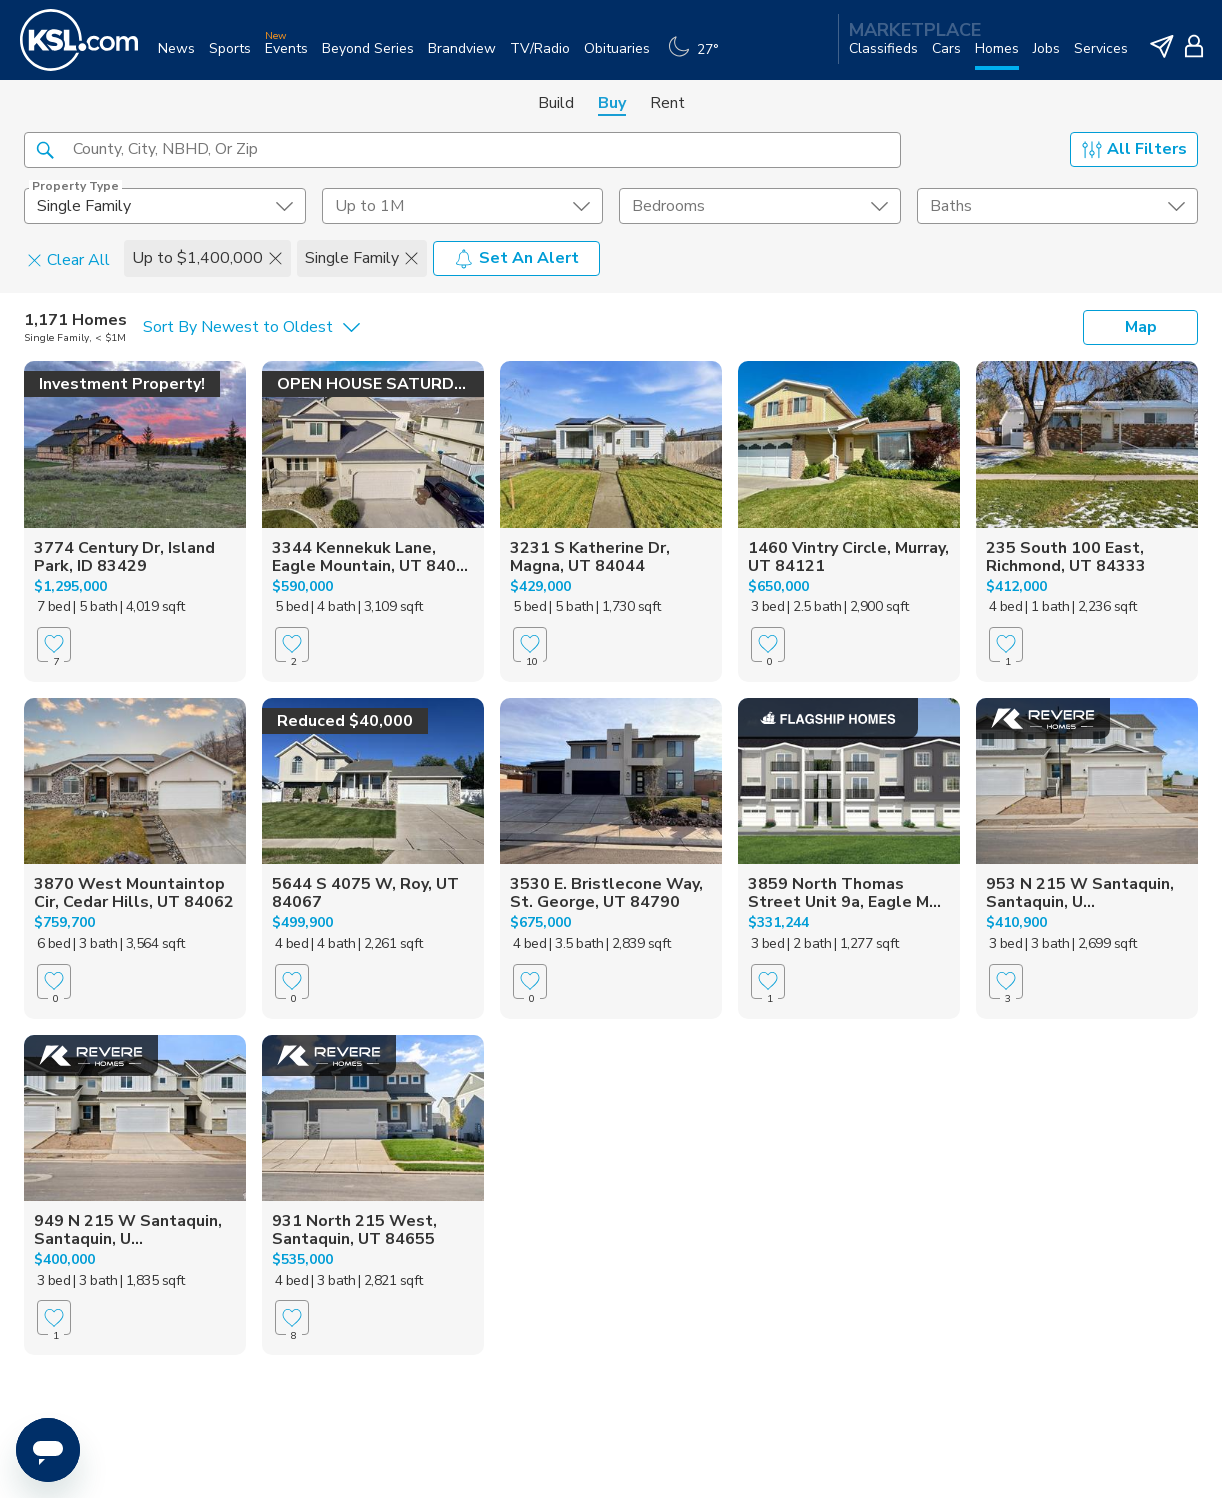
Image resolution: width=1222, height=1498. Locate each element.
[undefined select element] (165, 206)
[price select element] (463, 206)
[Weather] (698, 56)
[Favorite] (54, 644)
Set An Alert (516, 258)
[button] (45, 149)
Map (1141, 327)
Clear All (68, 259)
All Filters (1134, 149)
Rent (667, 103)
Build (556, 103)
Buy (612, 103)
